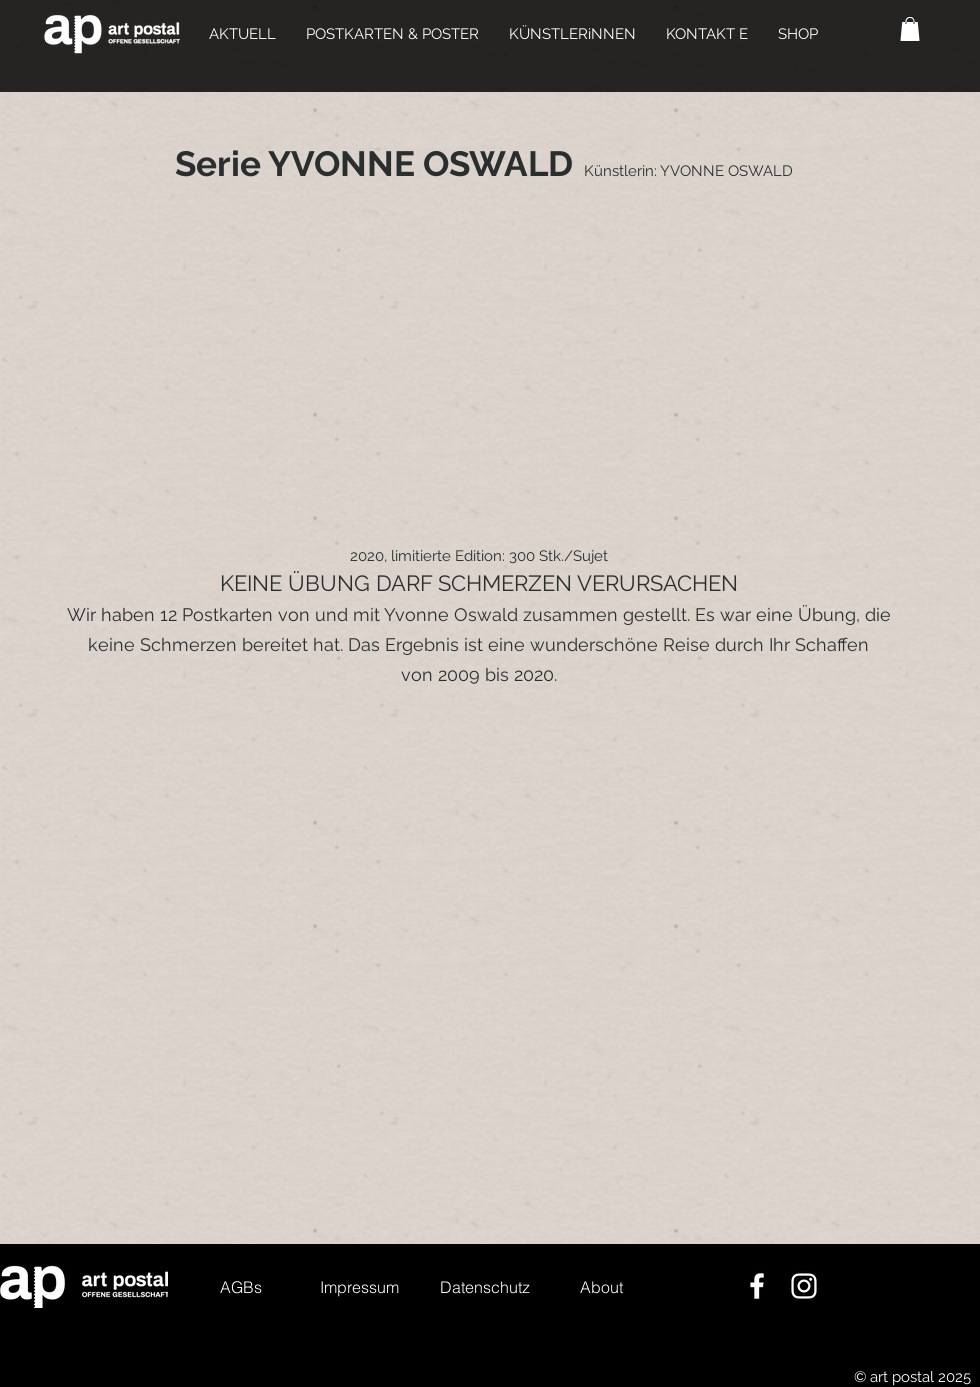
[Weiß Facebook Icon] (757, 1286)
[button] (392, 34)
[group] (490, 367)
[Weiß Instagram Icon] (804, 1286)
